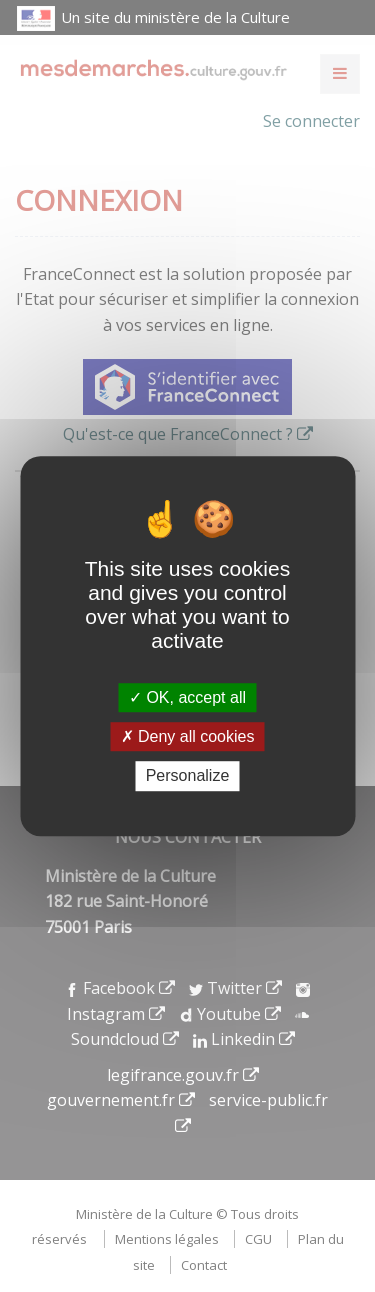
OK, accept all (187, 697)
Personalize (188, 776)
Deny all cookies (188, 736)
